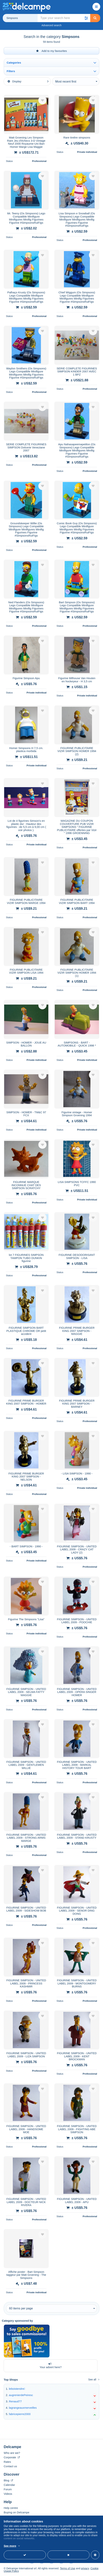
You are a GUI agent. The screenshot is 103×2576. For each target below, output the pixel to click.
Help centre (11, 2507)
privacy (85, 2568)
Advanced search (51, 25)
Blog (8, 2480)
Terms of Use (67, 2568)
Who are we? (12, 2452)
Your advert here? (50, 2365)
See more (10, 2545)
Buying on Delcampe (16, 2512)
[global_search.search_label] (64, 18)
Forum (8, 2489)
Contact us (10, 2466)
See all (93, 2379)
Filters (11, 71)
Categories (14, 62)
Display (14, 81)
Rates (7, 2461)
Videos (8, 2493)
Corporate (12, 2457)
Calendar (9, 2484)
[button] (86, 18)
